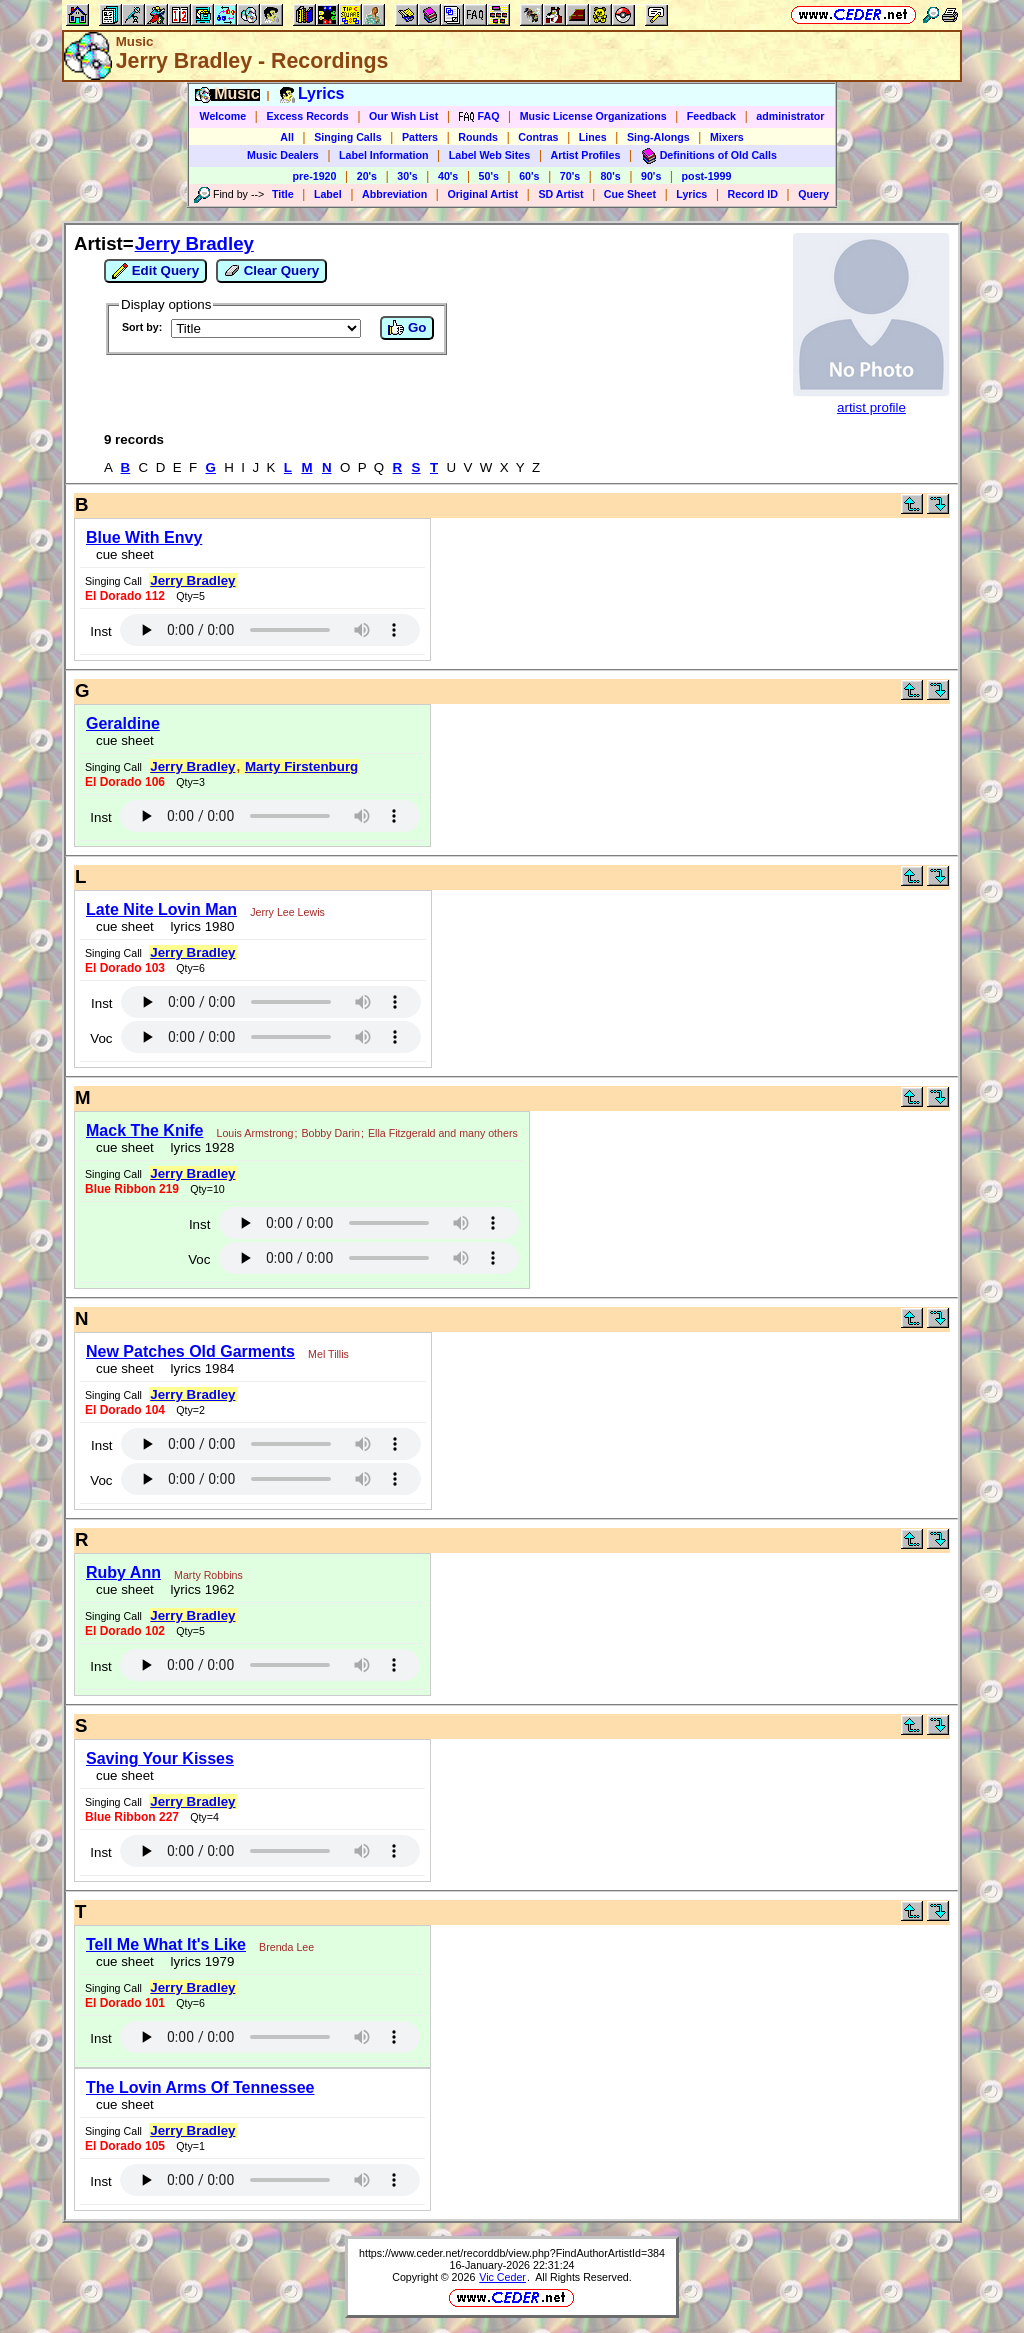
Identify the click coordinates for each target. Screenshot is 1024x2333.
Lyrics (691, 194)
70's (570, 176)
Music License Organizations (593, 116)
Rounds (478, 137)
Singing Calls (348, 137)
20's (367, 176)
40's (448, 176)
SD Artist (560, 194)
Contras (538, 137)
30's (407, 176)
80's (610, 176)
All (287, 137)
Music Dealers (283, 155)
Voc (101, 1038)
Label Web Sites (490, 155)
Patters (420, 137)
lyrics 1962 (198, 1589)
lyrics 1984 (198, 1368)
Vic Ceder (502, 2277)
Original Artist (482, 194)
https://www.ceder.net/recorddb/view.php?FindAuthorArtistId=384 (512, 2253)
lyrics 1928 (198, 1147)
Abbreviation (394, 194)
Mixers (727, 137)
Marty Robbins (208, 1575)
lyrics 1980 (198, 926)
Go (407, 328)
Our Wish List (403, 116)
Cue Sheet (630, 194)
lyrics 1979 (198, 1961)
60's (529, 176)
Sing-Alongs (658, 137)
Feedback (711, 116)
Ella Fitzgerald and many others (443, 1133)
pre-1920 (315, 176)
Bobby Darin (330, 1133)
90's (651, 176)
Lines (593, 137)
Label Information (383, 155)
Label (328, 194)
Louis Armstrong (254, 1133)
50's (489, 176)
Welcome (223, 116)
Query (813, 194)
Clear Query (271, 271)
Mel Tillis (328, 1354)
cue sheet (125, 554)
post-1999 (707, 176)
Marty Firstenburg (301, 766)
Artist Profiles (586, 155)
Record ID (753, 194)
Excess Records (307, 116)
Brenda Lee (286, 1947)
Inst (100, 631)
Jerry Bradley (194, 243)
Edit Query (155, 271)
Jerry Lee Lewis (287, 912)
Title (283, 194)
